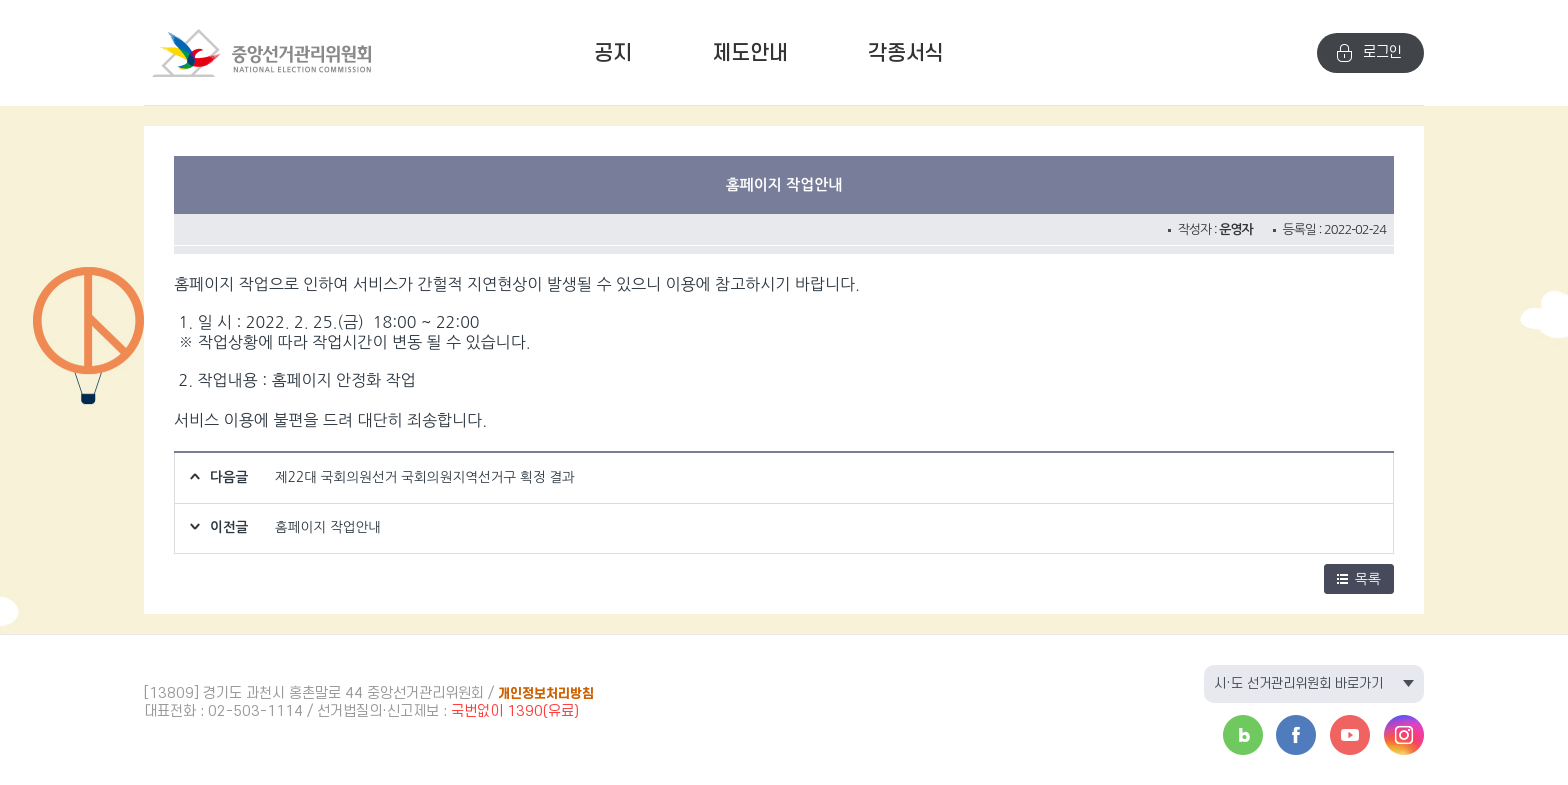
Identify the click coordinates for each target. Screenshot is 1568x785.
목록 (1359, 579)
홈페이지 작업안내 (328, 527)
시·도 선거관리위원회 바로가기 (1298, 683)
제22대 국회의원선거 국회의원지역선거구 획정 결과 (425, 477)
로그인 (1382, 52)
